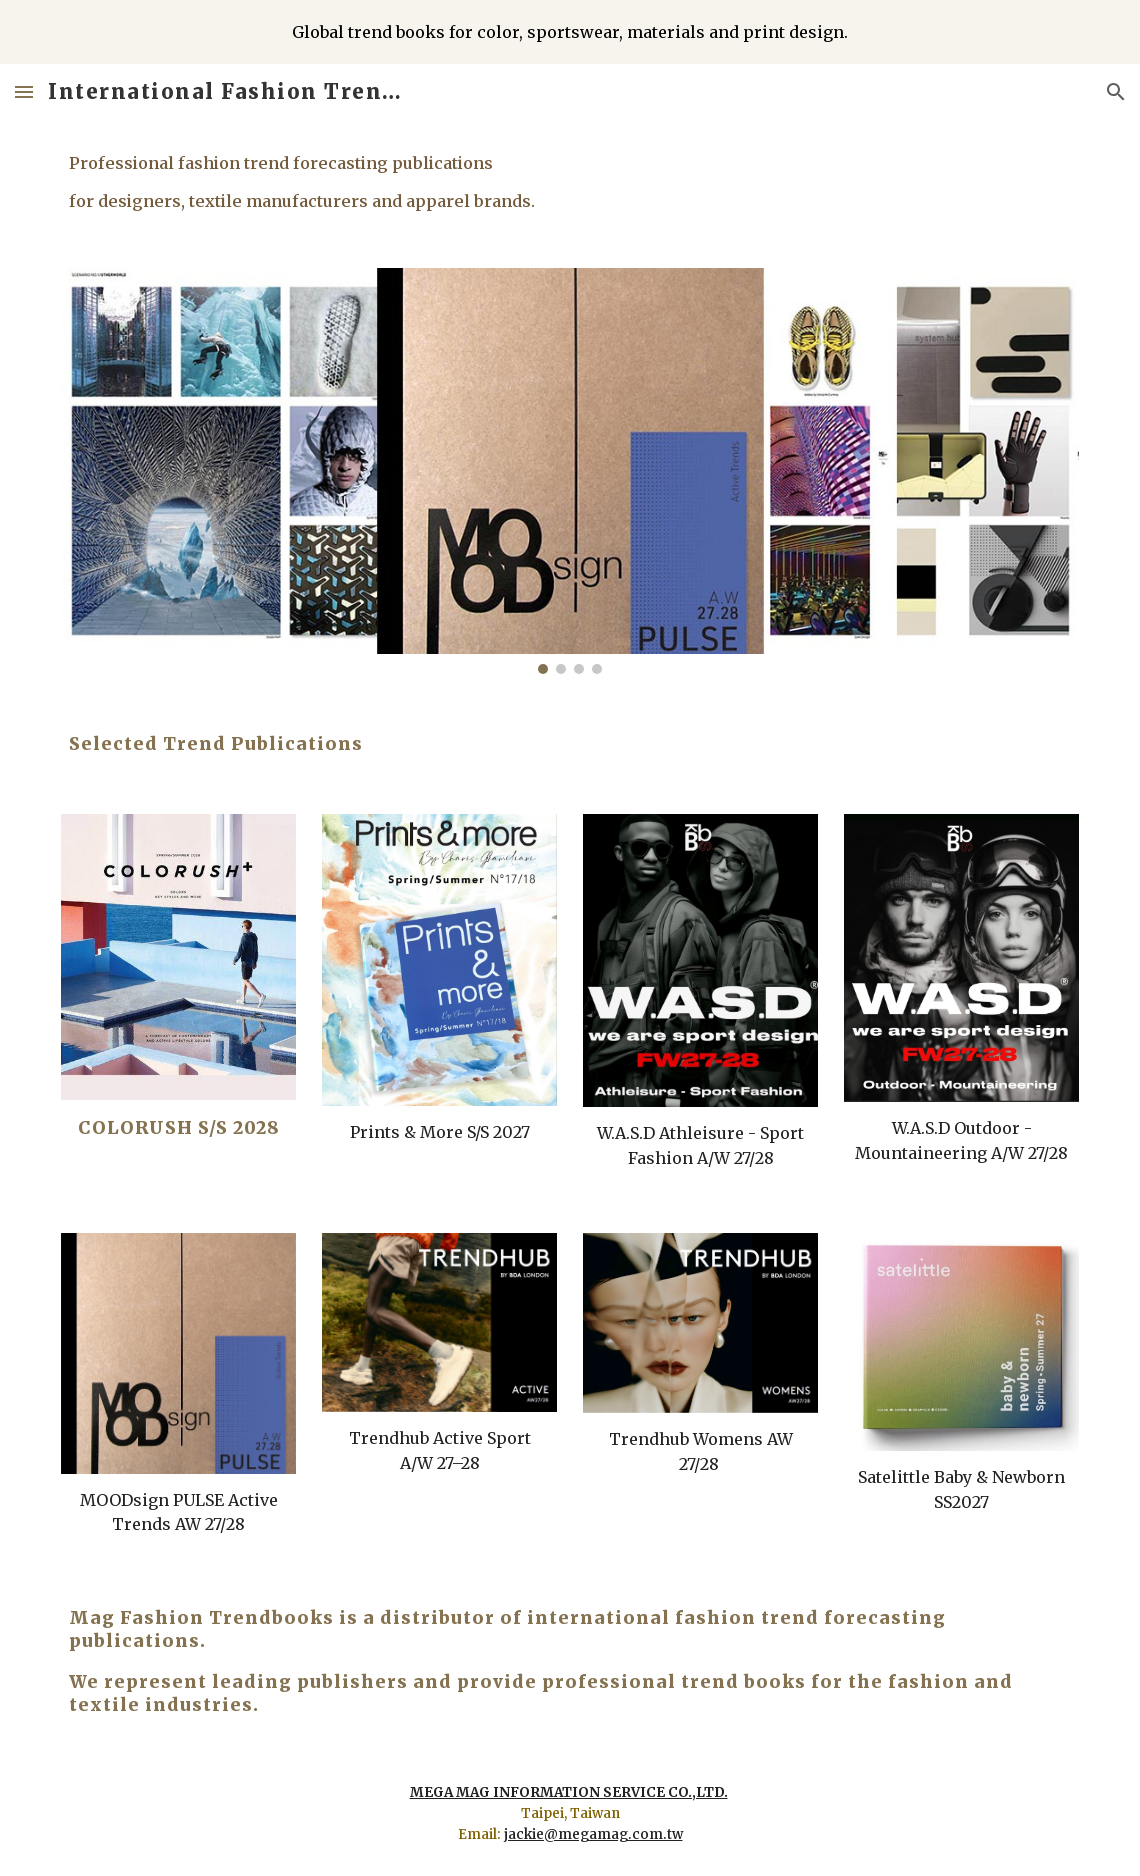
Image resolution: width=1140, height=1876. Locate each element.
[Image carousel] (570, 471)
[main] (570, 182)
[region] (570, 32)
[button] (24, 91)
